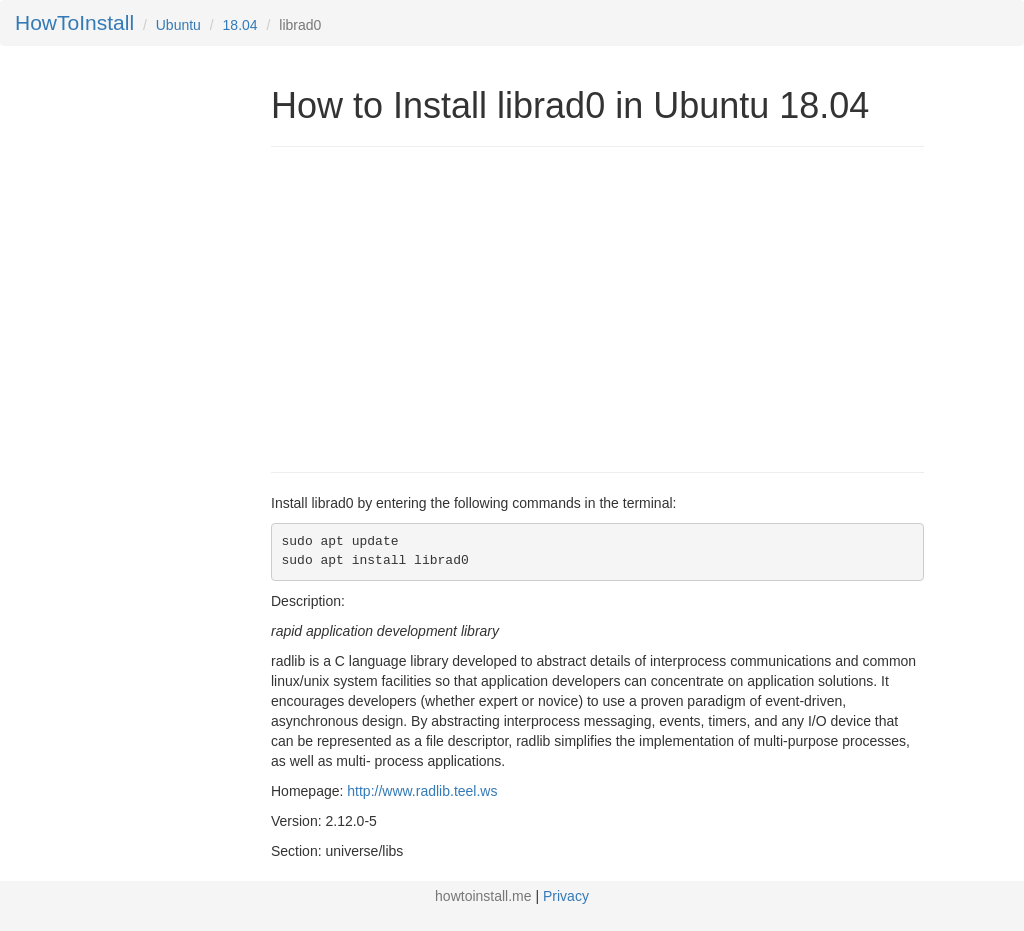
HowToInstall (74, 22)
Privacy (566, 896)
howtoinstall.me (483, 896)
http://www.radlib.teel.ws (422, 791)
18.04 (240, 25)
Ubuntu (178, 25)
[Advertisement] (439, 307)
